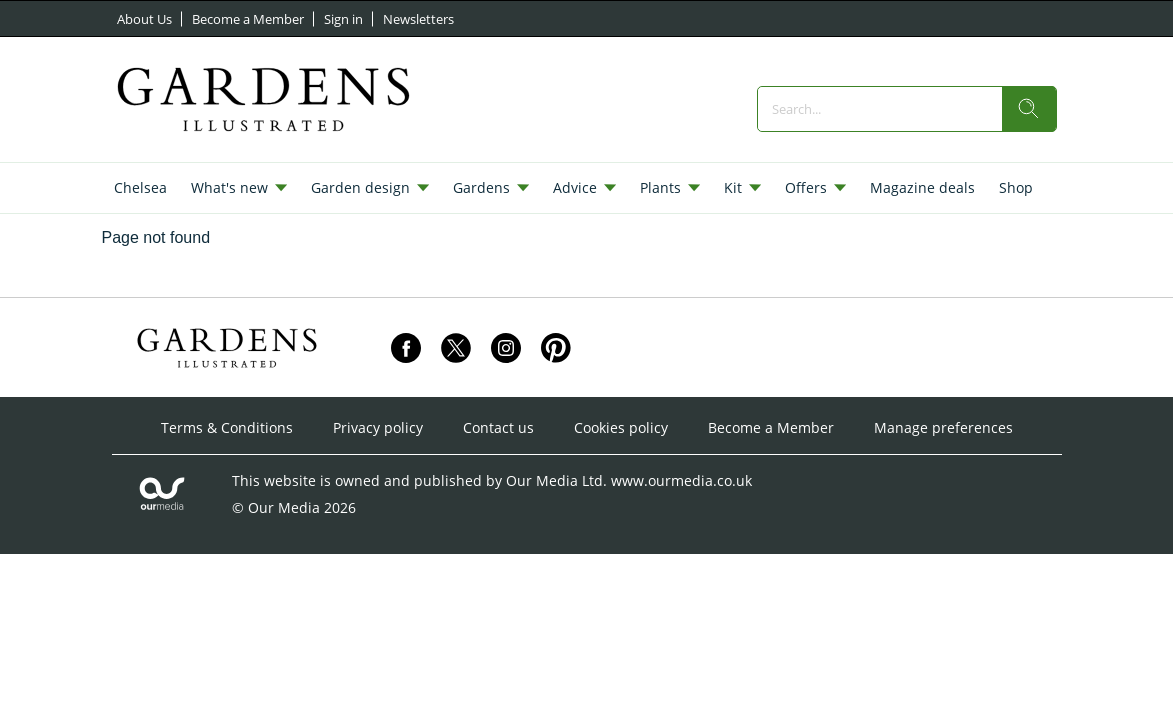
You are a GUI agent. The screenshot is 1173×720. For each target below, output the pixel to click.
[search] (1029, 109)
